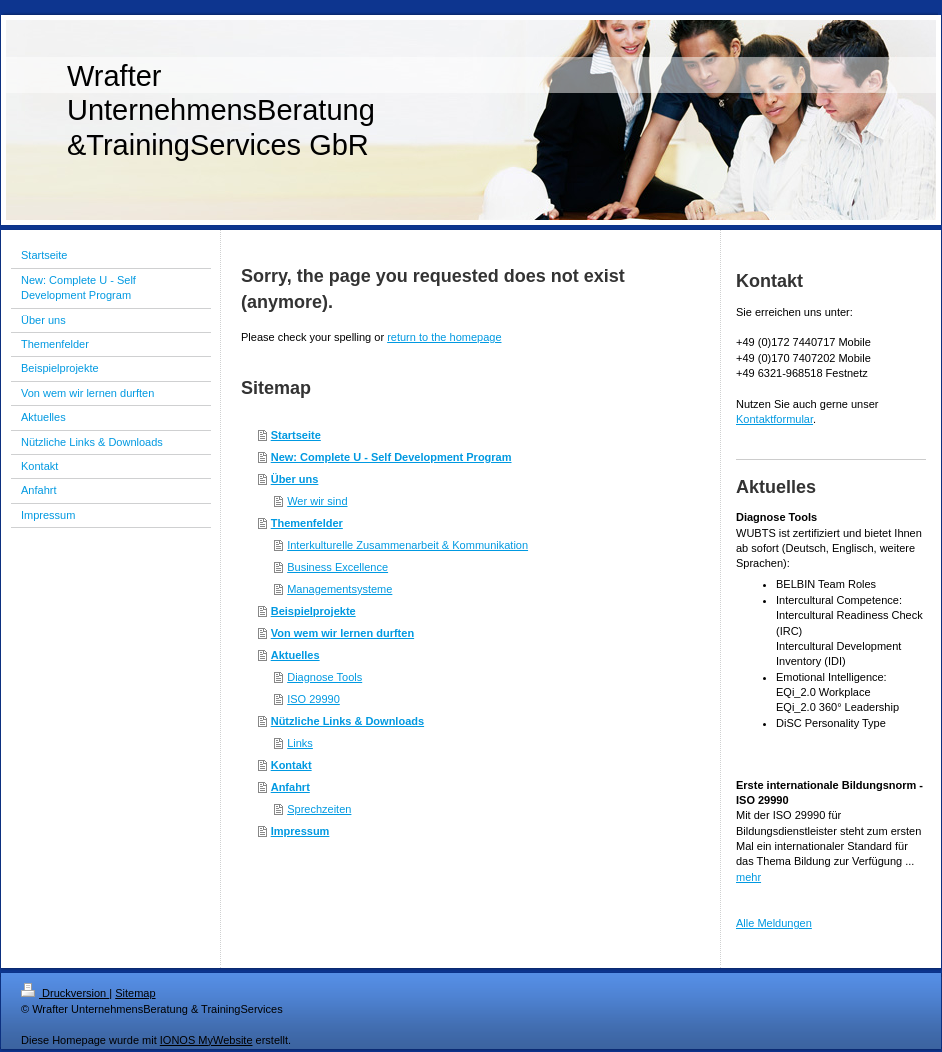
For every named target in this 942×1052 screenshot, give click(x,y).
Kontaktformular (774, 419)
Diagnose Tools (324, 677)
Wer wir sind (317, 501)
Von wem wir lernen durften (342, 633)
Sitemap (135, 993)
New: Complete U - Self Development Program (391, 457)
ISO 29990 (313, 699)
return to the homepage (444, 337)
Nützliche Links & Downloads (347, 721)
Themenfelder (307, 523)
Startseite (296, 435)
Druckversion (65, 993)
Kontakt (291, 765)
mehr (748, 877)
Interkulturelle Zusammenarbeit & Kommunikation (407, 545)
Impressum (300, 831)
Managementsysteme (339, 589)
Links (300, 743)
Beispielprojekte (313, 611)
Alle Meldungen (774, 923)
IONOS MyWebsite (206, 1040)
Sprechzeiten (319, 809)
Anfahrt (290, 787)
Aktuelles (295, 655)
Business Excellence (337, 567)
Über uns (295, 479)
